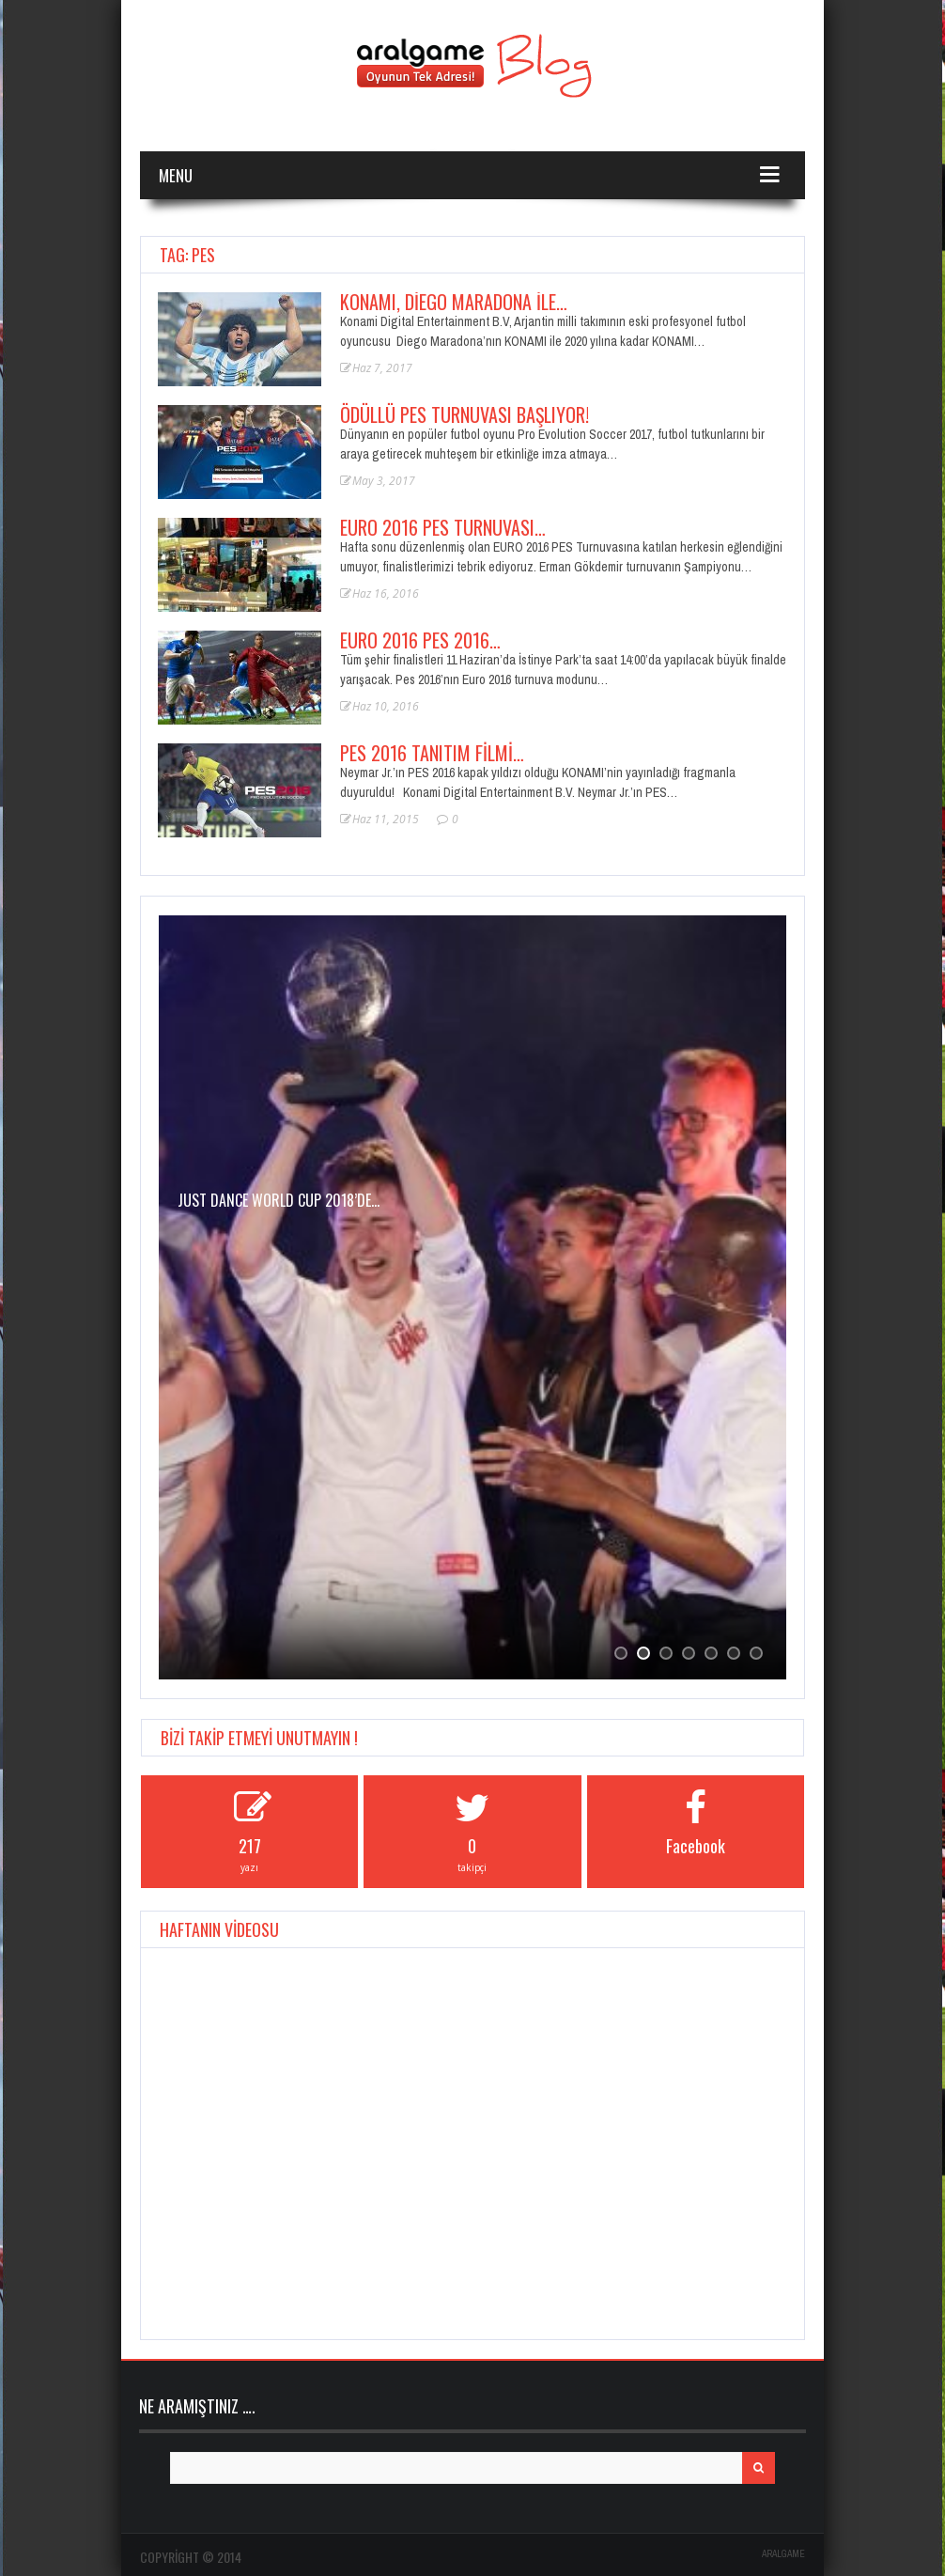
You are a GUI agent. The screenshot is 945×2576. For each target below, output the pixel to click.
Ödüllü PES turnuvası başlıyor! (464, 414)
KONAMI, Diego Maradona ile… (453, 302)
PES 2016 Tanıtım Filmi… (432, 753)
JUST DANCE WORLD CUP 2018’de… (279, 1200)
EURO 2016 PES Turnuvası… (443, 527)
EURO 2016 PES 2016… (420, 640)
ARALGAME (783, 2554)
